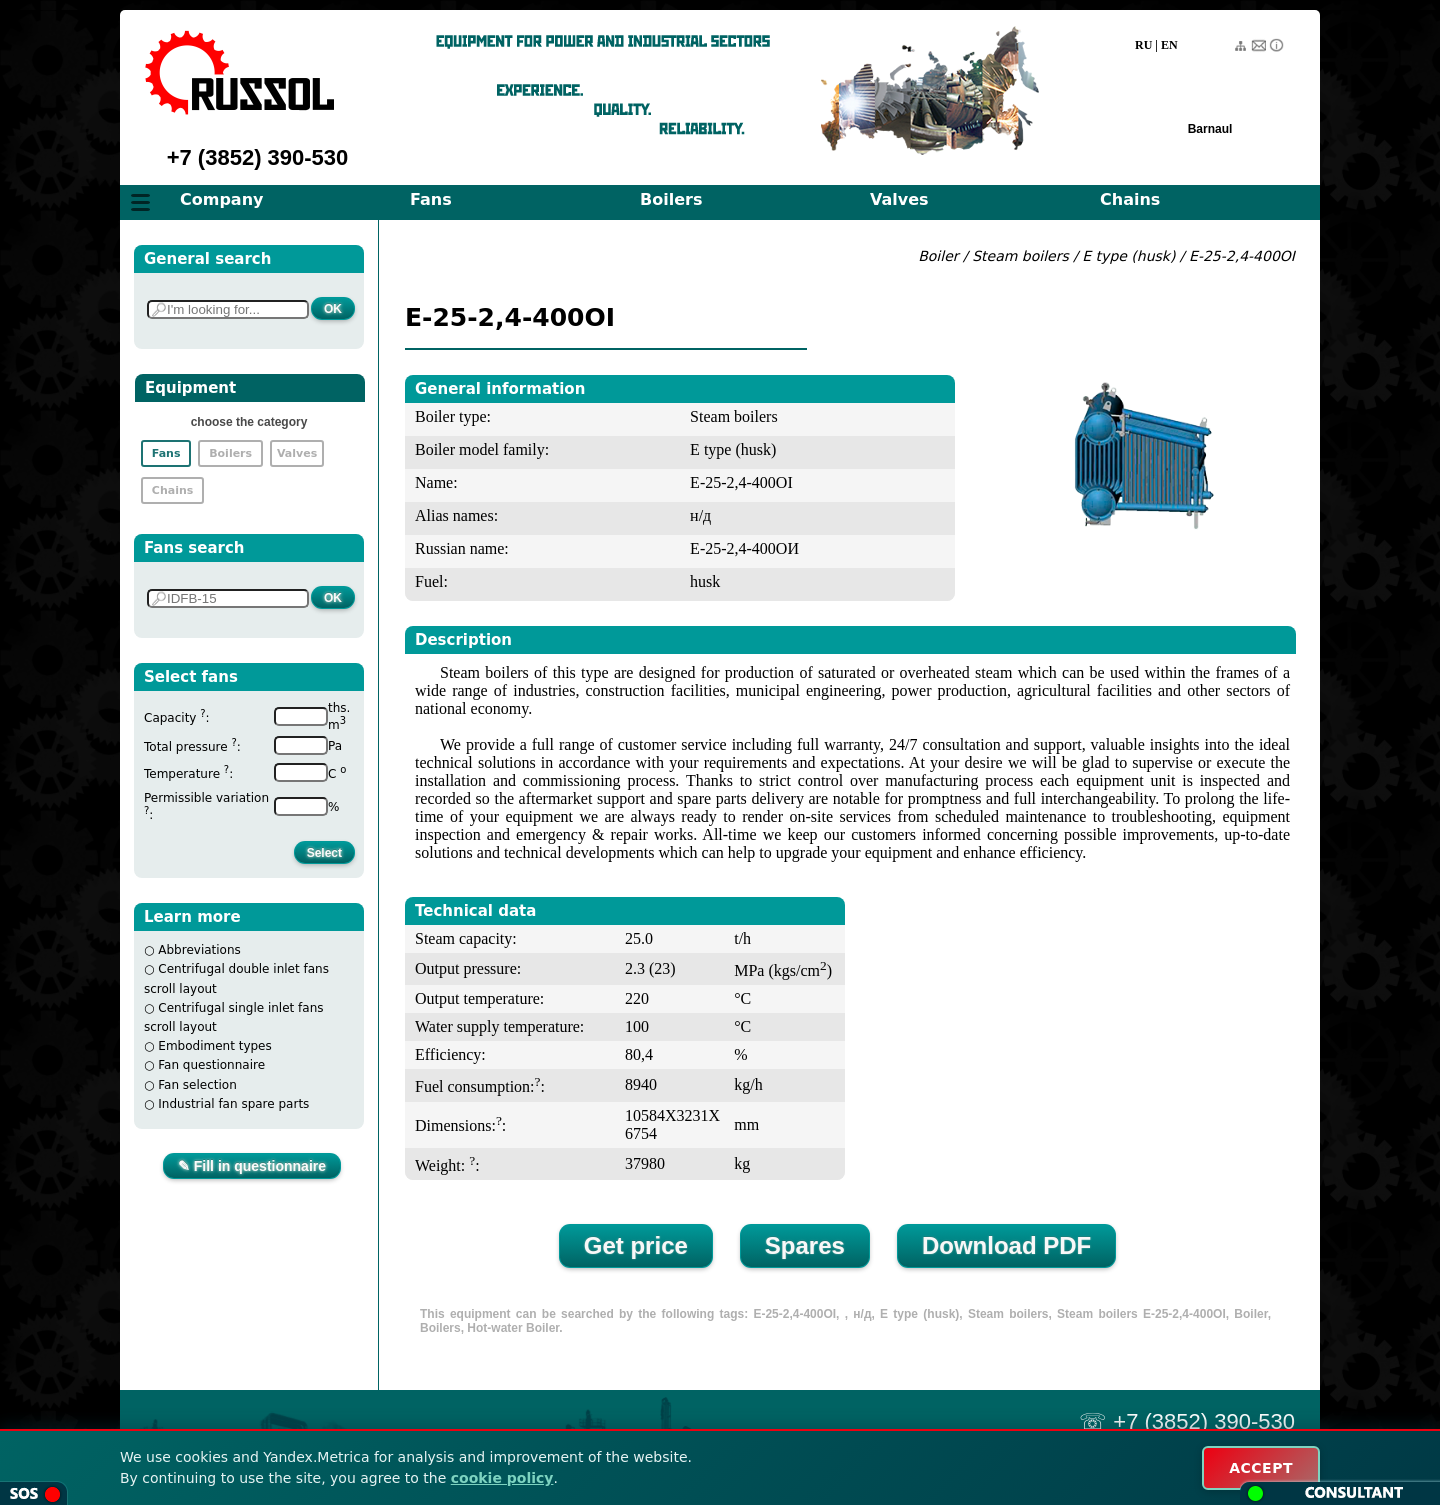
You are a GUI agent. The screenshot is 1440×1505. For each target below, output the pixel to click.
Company (221, 199)
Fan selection (197, 1085)
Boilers (671, 199)
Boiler (938, 256)
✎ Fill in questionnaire (252, 1166)
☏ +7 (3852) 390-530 (1187, 1421)
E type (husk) (1128, 256)
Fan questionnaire (211, 1065)
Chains (1130, 199)
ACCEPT (1261, 1468)
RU (1143, 45)
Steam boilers (1020, 256)
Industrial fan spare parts (233, 1104)
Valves (899, 199)
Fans (431, 199)
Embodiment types (214, 1046)
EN (1169, 45)
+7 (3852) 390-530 (258, 157)
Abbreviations (199, 950)
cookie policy (502, 1478)
